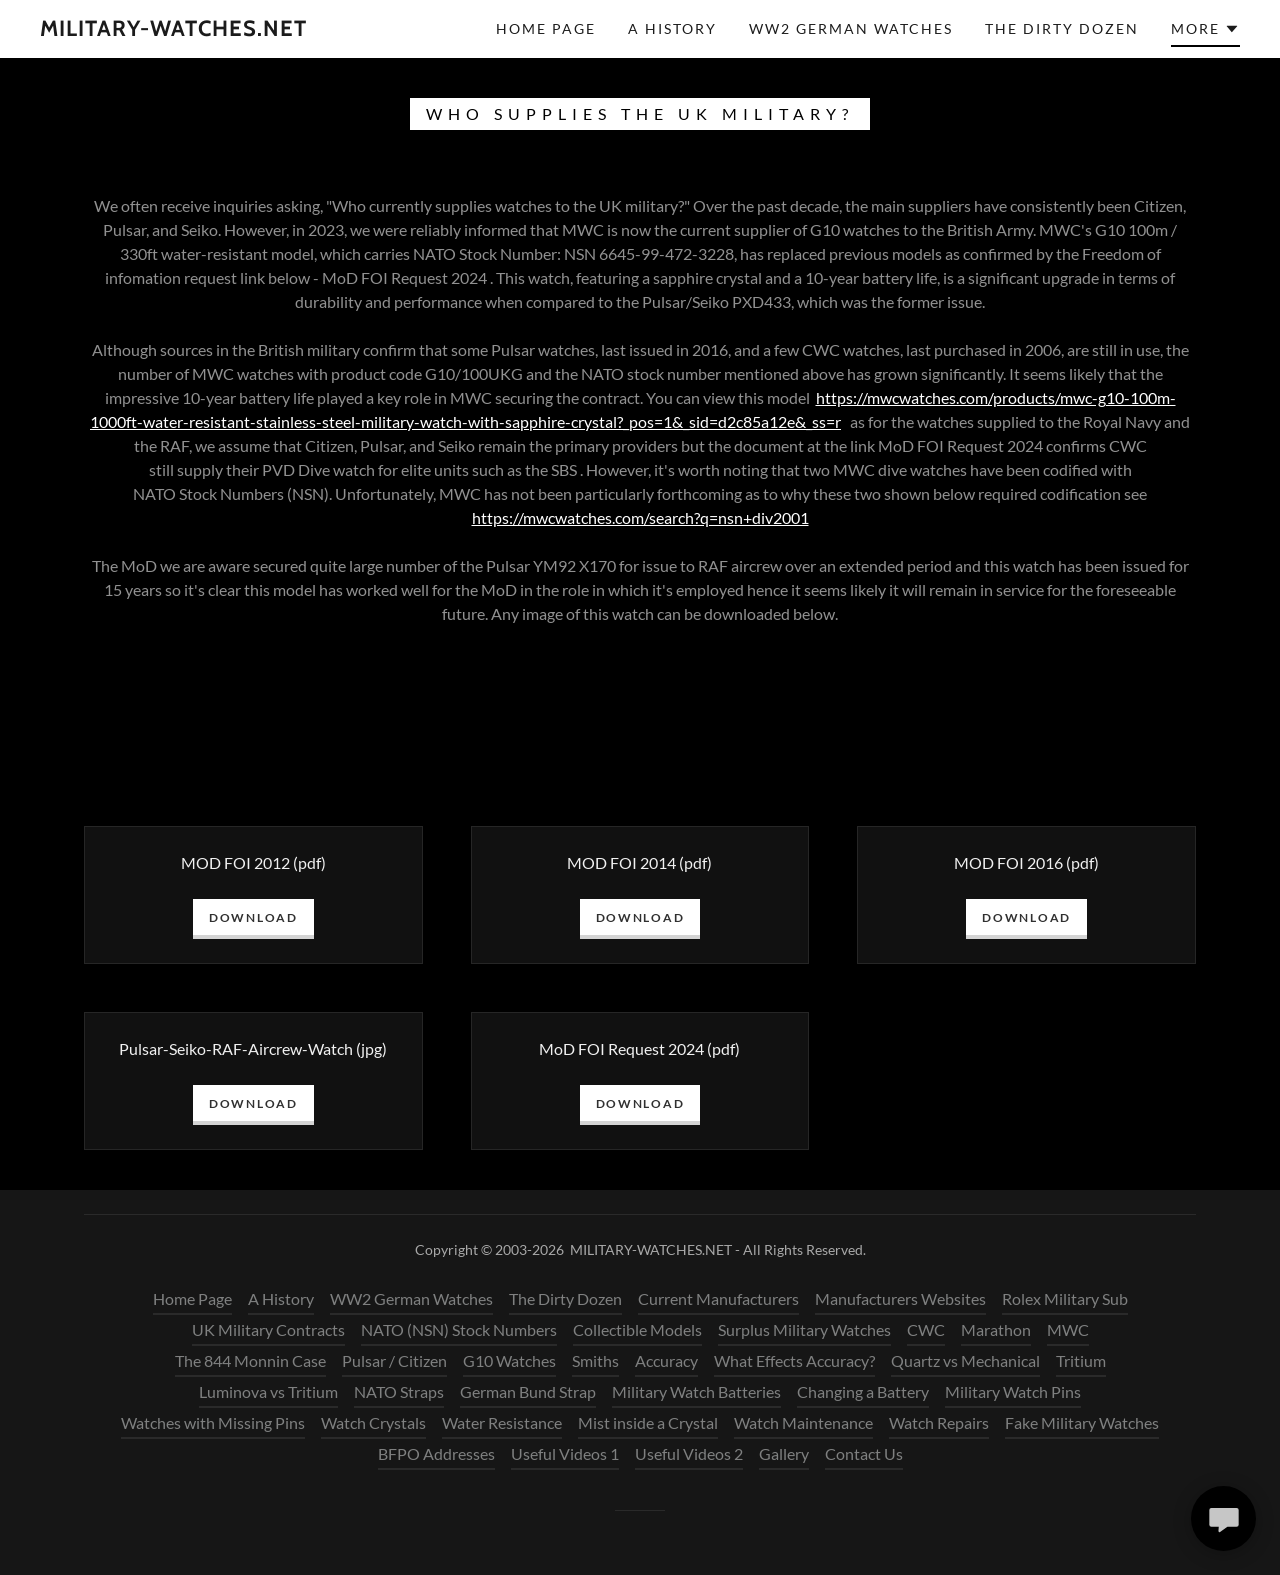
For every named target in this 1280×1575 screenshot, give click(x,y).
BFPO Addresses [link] (436, 1453)
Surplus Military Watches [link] (804, 1329)
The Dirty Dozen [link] (1062, 28)
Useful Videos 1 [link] (565, 1453)
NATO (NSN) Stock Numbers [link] (459, 1329)
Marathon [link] (996, 1329)
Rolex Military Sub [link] (1065, 1298)
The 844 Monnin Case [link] (250, 1360)
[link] (173, 29)
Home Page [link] (546, 28)
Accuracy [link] (666, 1360)
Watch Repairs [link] (939, 1422)
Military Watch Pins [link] (1013, 1391)
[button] (1205, 32)
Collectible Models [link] (637, 1329)
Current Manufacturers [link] (718, 1298)
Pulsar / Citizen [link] (394, 1360)
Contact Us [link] (864, 1453)
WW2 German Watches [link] (851, 28)
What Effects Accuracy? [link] (794, 1360)
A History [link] (672, 28)
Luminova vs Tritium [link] (268, 1391)
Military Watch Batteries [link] (696, 1391)
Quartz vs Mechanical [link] (965, 1360)
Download (253, 917)
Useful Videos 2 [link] (689, 1453)
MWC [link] (1068, 1329)
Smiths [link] (595, 1360)
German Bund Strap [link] (528, 1391)
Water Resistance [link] (502, 1422)
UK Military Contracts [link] (268, 1329)
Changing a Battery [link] (863, 1391)
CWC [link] (926, 1329)
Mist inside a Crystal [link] (648, 1422)
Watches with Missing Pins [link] (213, 1422)
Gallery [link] (784, 1453)
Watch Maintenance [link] (803, 1422)
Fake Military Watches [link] (1082, 1422)
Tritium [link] (1081, 1360)
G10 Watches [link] (509, 1360)
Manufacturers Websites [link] (900, 1298)
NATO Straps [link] (399, 1391)
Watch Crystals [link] (373, 1422)
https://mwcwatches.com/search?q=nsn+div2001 (640, 517)
